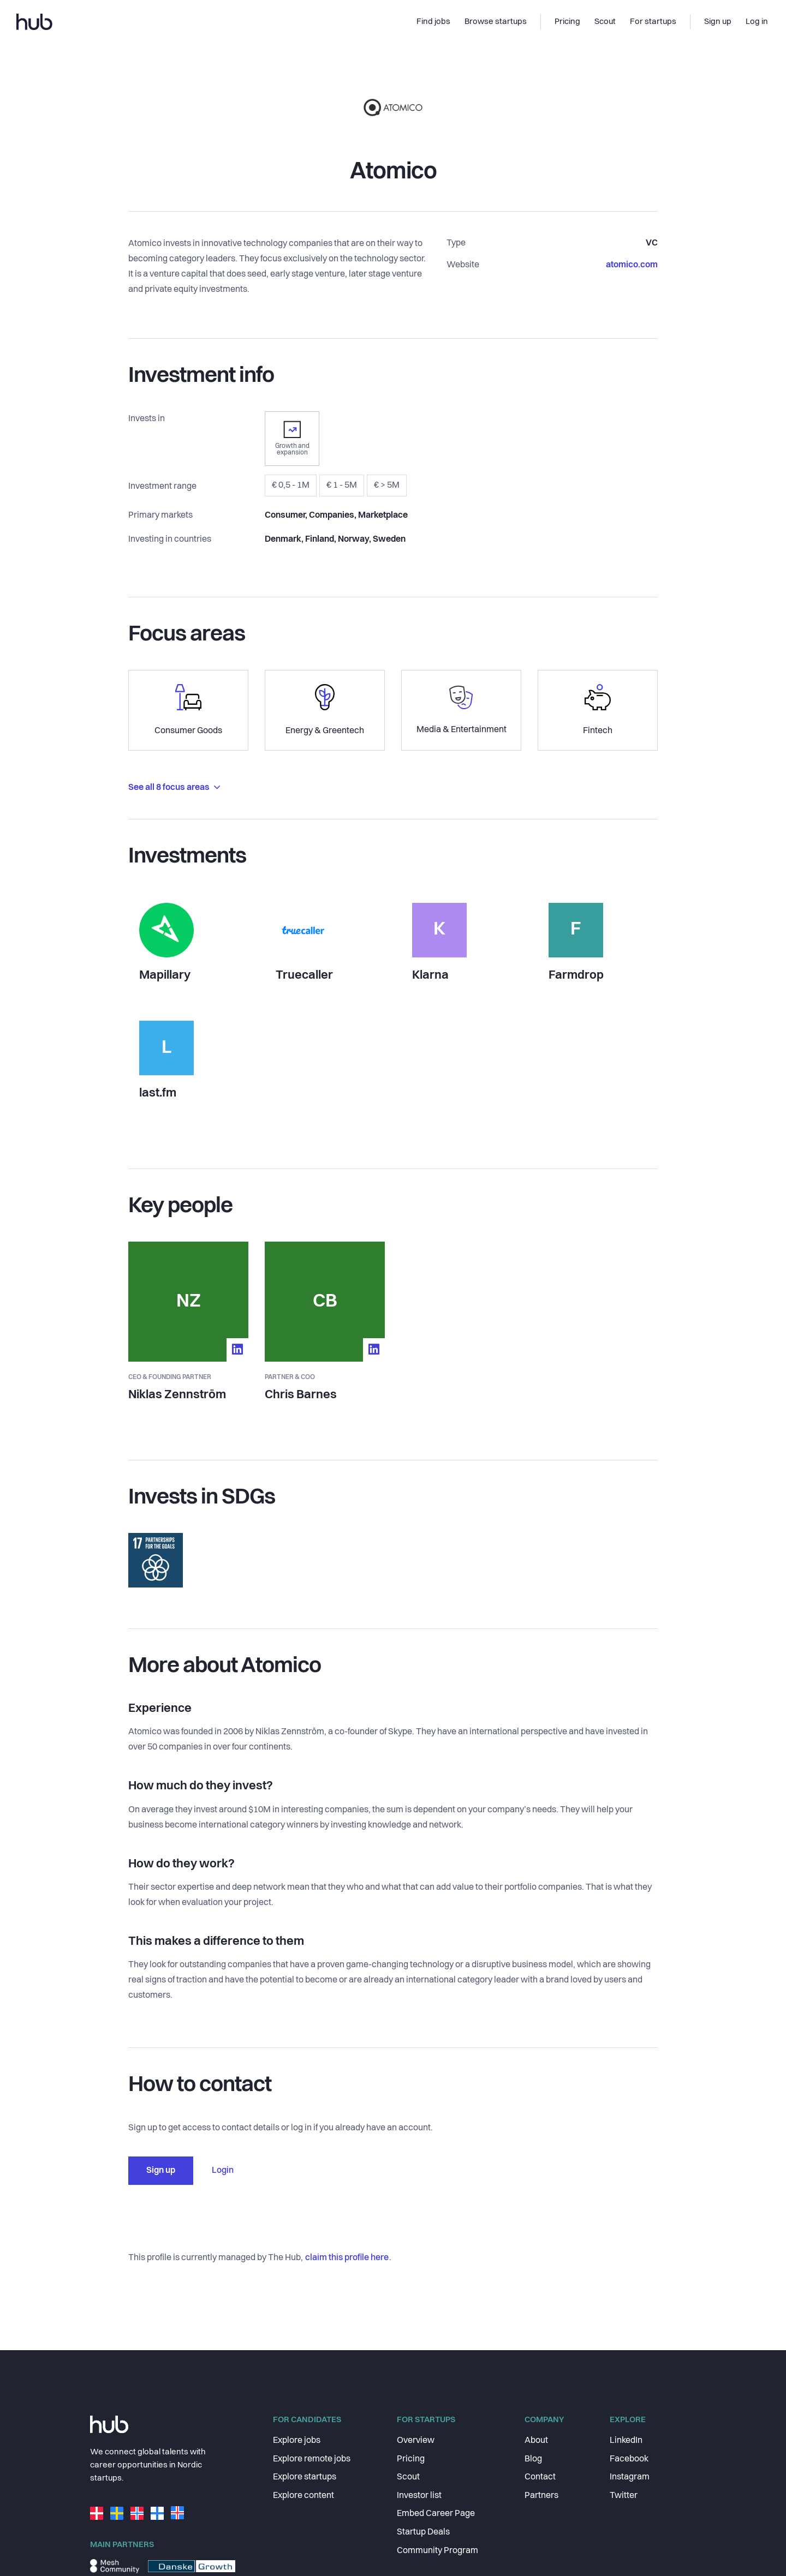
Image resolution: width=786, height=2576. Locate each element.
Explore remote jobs (311, 2459)
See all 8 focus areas (174, 787)
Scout (408, 2477)
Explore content (303, 2495)
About (536, 2440)
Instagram (630, 2477)
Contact (540, 2477)
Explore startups (304, 2477)
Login (223, 2170)
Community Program (437, 2551)
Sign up (160, 2170)
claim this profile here (347, 2258)
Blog (533, 2459)
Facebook (629, 2459)
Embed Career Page (436, 2513)
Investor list (419, 2495)
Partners (541, 2495)
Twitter (624, 2495)
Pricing (411, 2459)
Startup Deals (423, 2532)
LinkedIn (626, 2440)
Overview (415, 2440)
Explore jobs (296, 2440)
